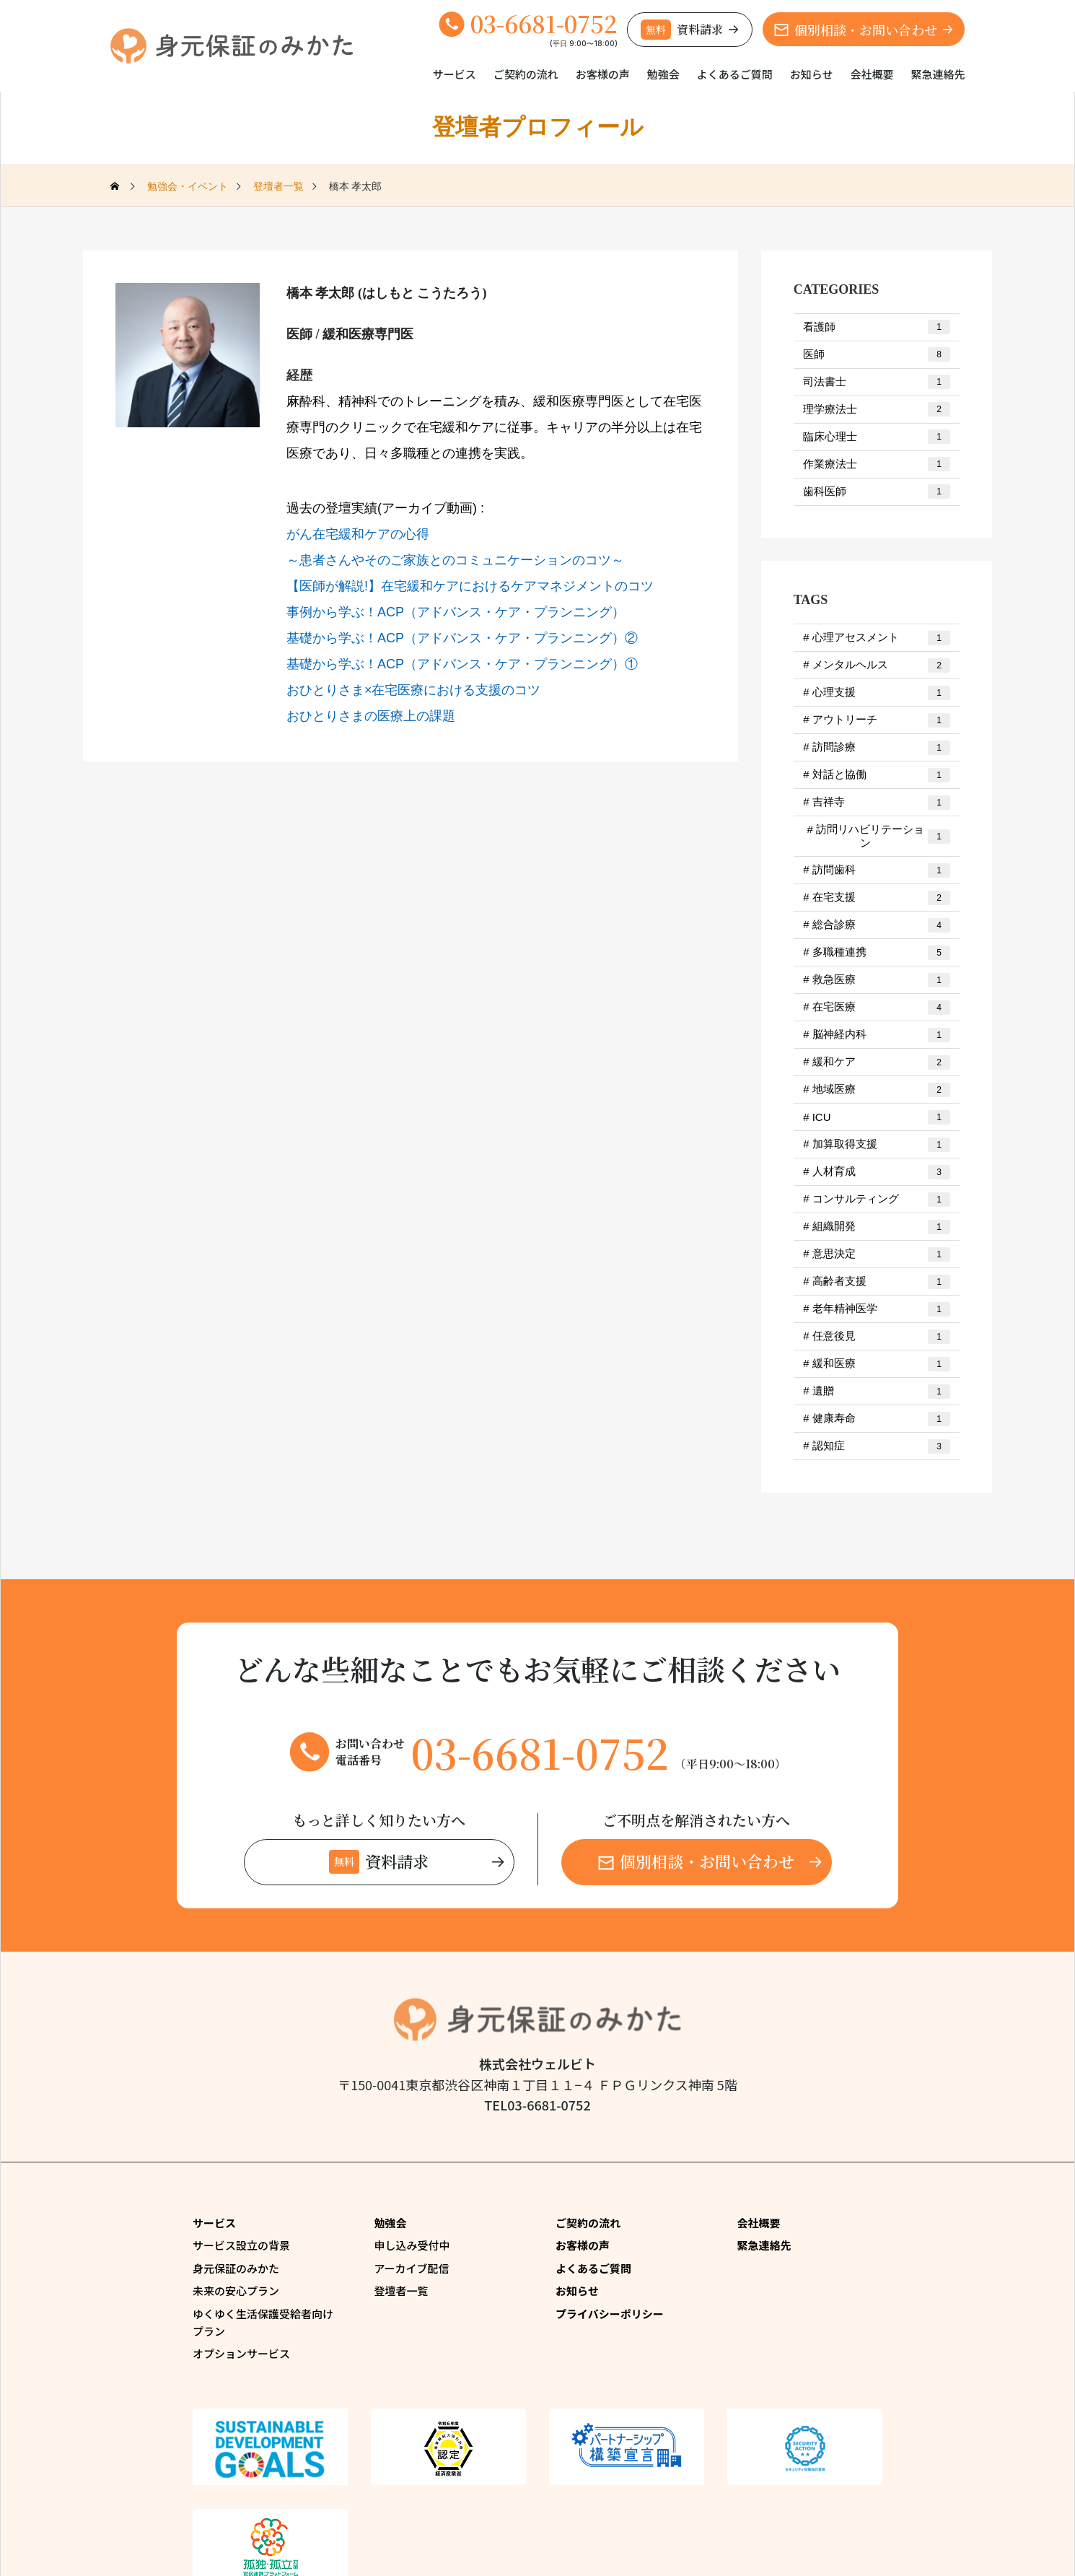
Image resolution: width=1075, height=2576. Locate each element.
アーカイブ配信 (411, 2268)
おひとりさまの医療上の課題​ (370, 716)
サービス (454, 74)
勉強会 (663, 74)
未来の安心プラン (236, 2290)
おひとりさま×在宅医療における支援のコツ (413, 690)
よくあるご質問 (735, 74)
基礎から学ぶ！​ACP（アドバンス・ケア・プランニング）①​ (462, 664)
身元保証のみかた (236, 2268)
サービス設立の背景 (241, 2245)
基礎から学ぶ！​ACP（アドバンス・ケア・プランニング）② (462, 638)
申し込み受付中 (412, 2245)
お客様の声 (603, 74)
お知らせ (811, 74)
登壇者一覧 (401, 2290)
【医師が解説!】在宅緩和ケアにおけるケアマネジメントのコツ (470, 586)
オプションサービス (241, 2353)
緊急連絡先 (938, 74)
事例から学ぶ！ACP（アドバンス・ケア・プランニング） (455, 612)
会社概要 (871, 74)
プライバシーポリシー (610, 2313)
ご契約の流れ (525, 74)
